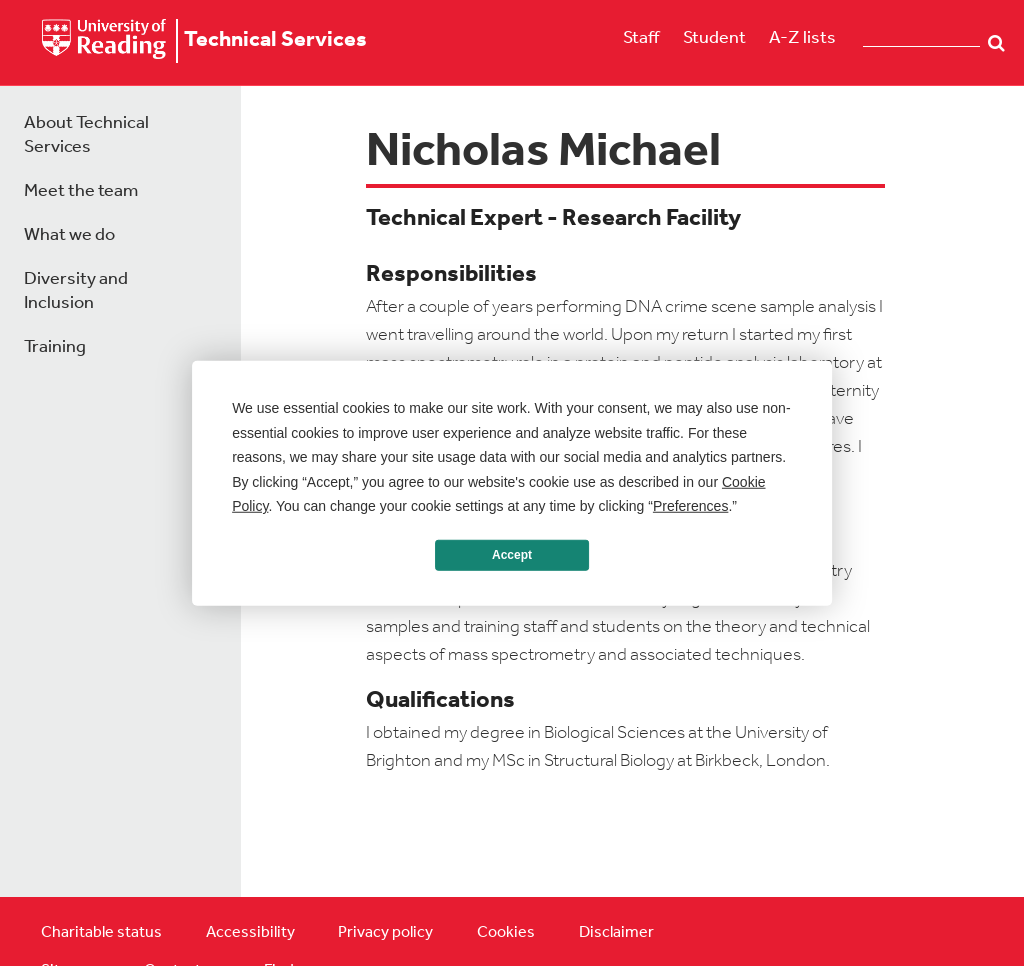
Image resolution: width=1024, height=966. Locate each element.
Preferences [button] (690, 506)
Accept (512, 555)
